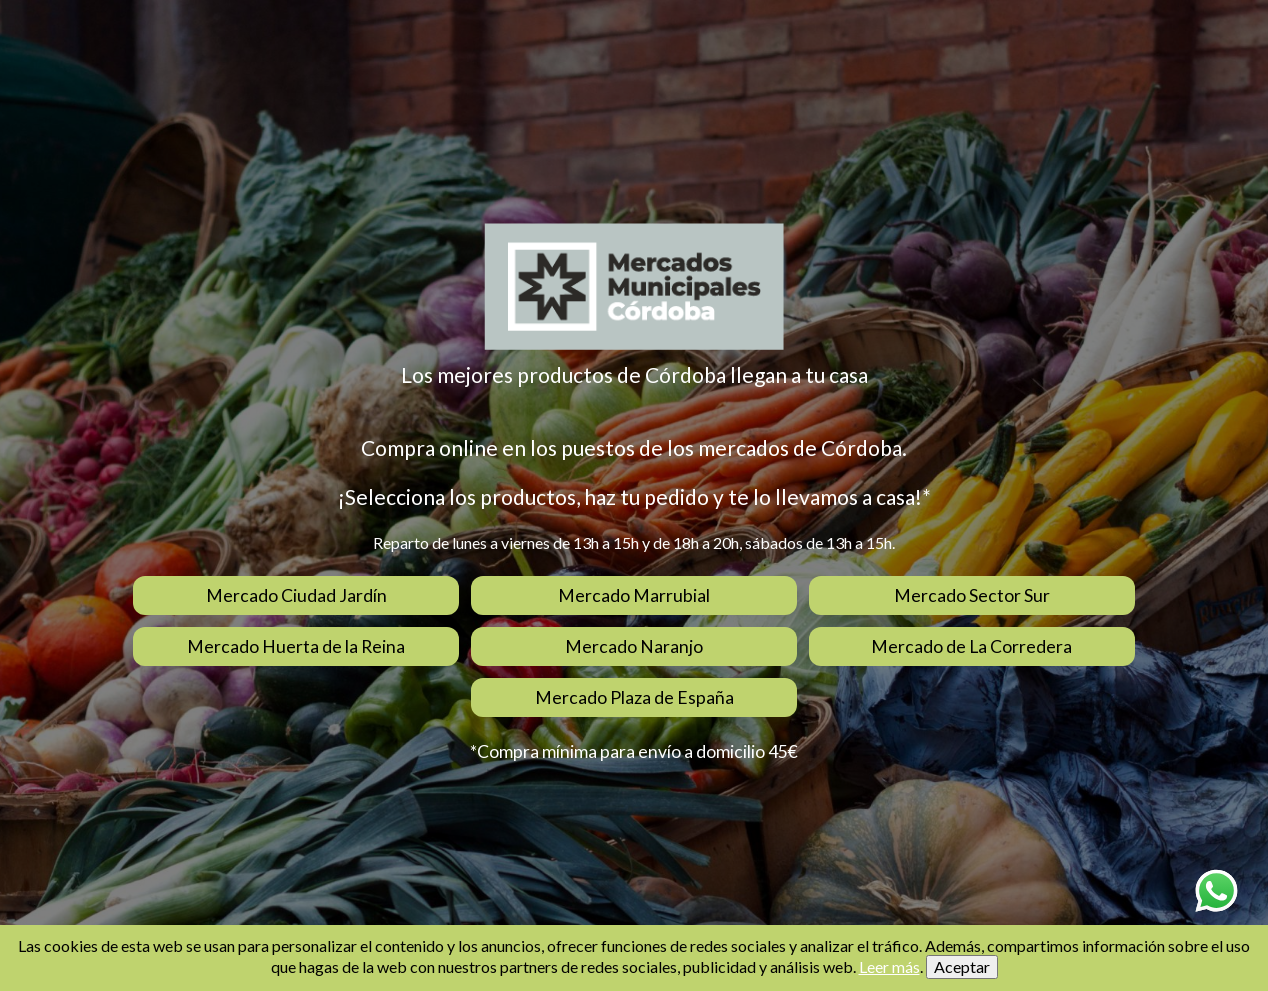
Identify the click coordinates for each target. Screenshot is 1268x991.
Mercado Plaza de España (634, 697)
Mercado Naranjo (634, 646)
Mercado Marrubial (634, 595)
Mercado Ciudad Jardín (296, 595)
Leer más (889, 966)
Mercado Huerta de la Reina (296, 646)
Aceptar (962, 966)
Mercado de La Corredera (971, 646)
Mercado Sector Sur (972, 595)
